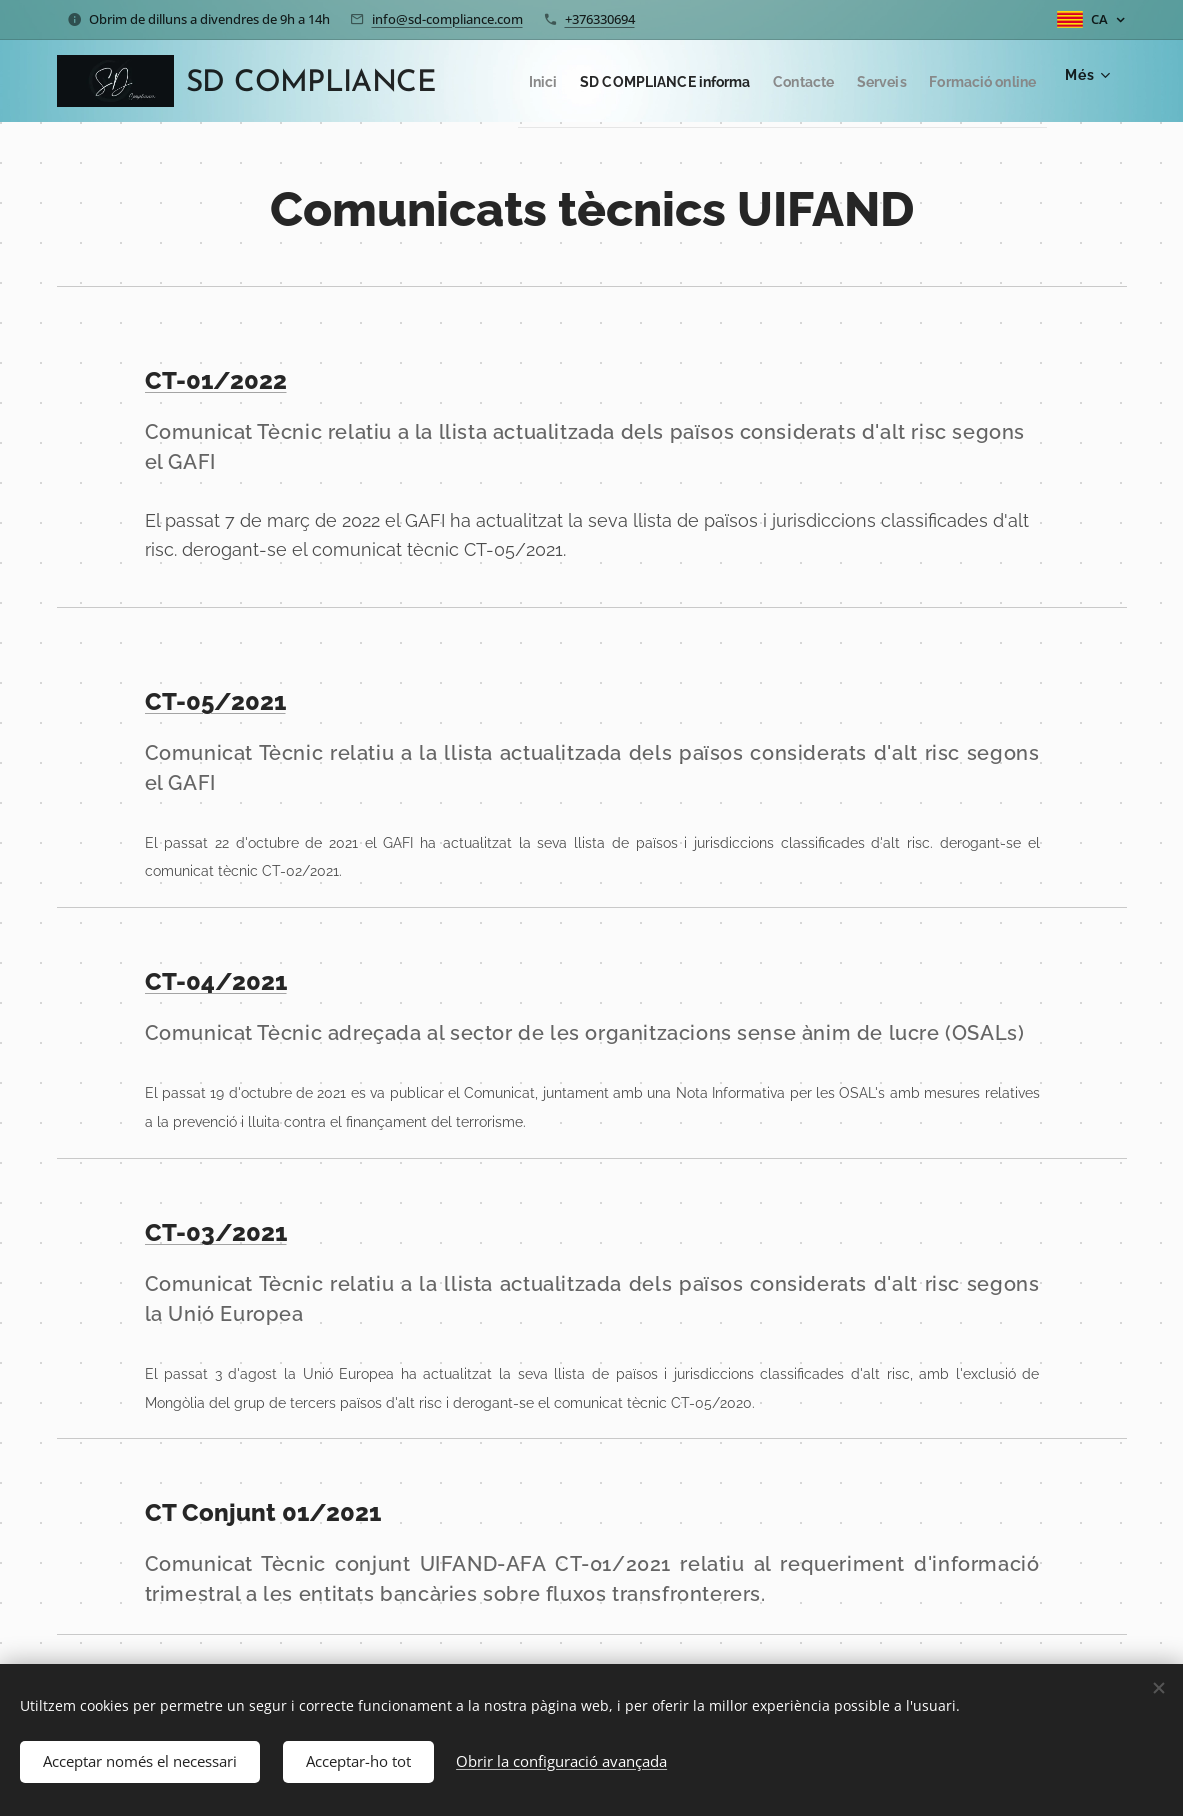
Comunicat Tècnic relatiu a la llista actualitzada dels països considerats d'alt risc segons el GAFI (584, 447)
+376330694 (600, 19)
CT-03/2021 (215, 1232)
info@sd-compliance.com (447, 19)
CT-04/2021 (215, 981)
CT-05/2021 (214, 701)
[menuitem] (604, 81)
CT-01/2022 (215, 380)
